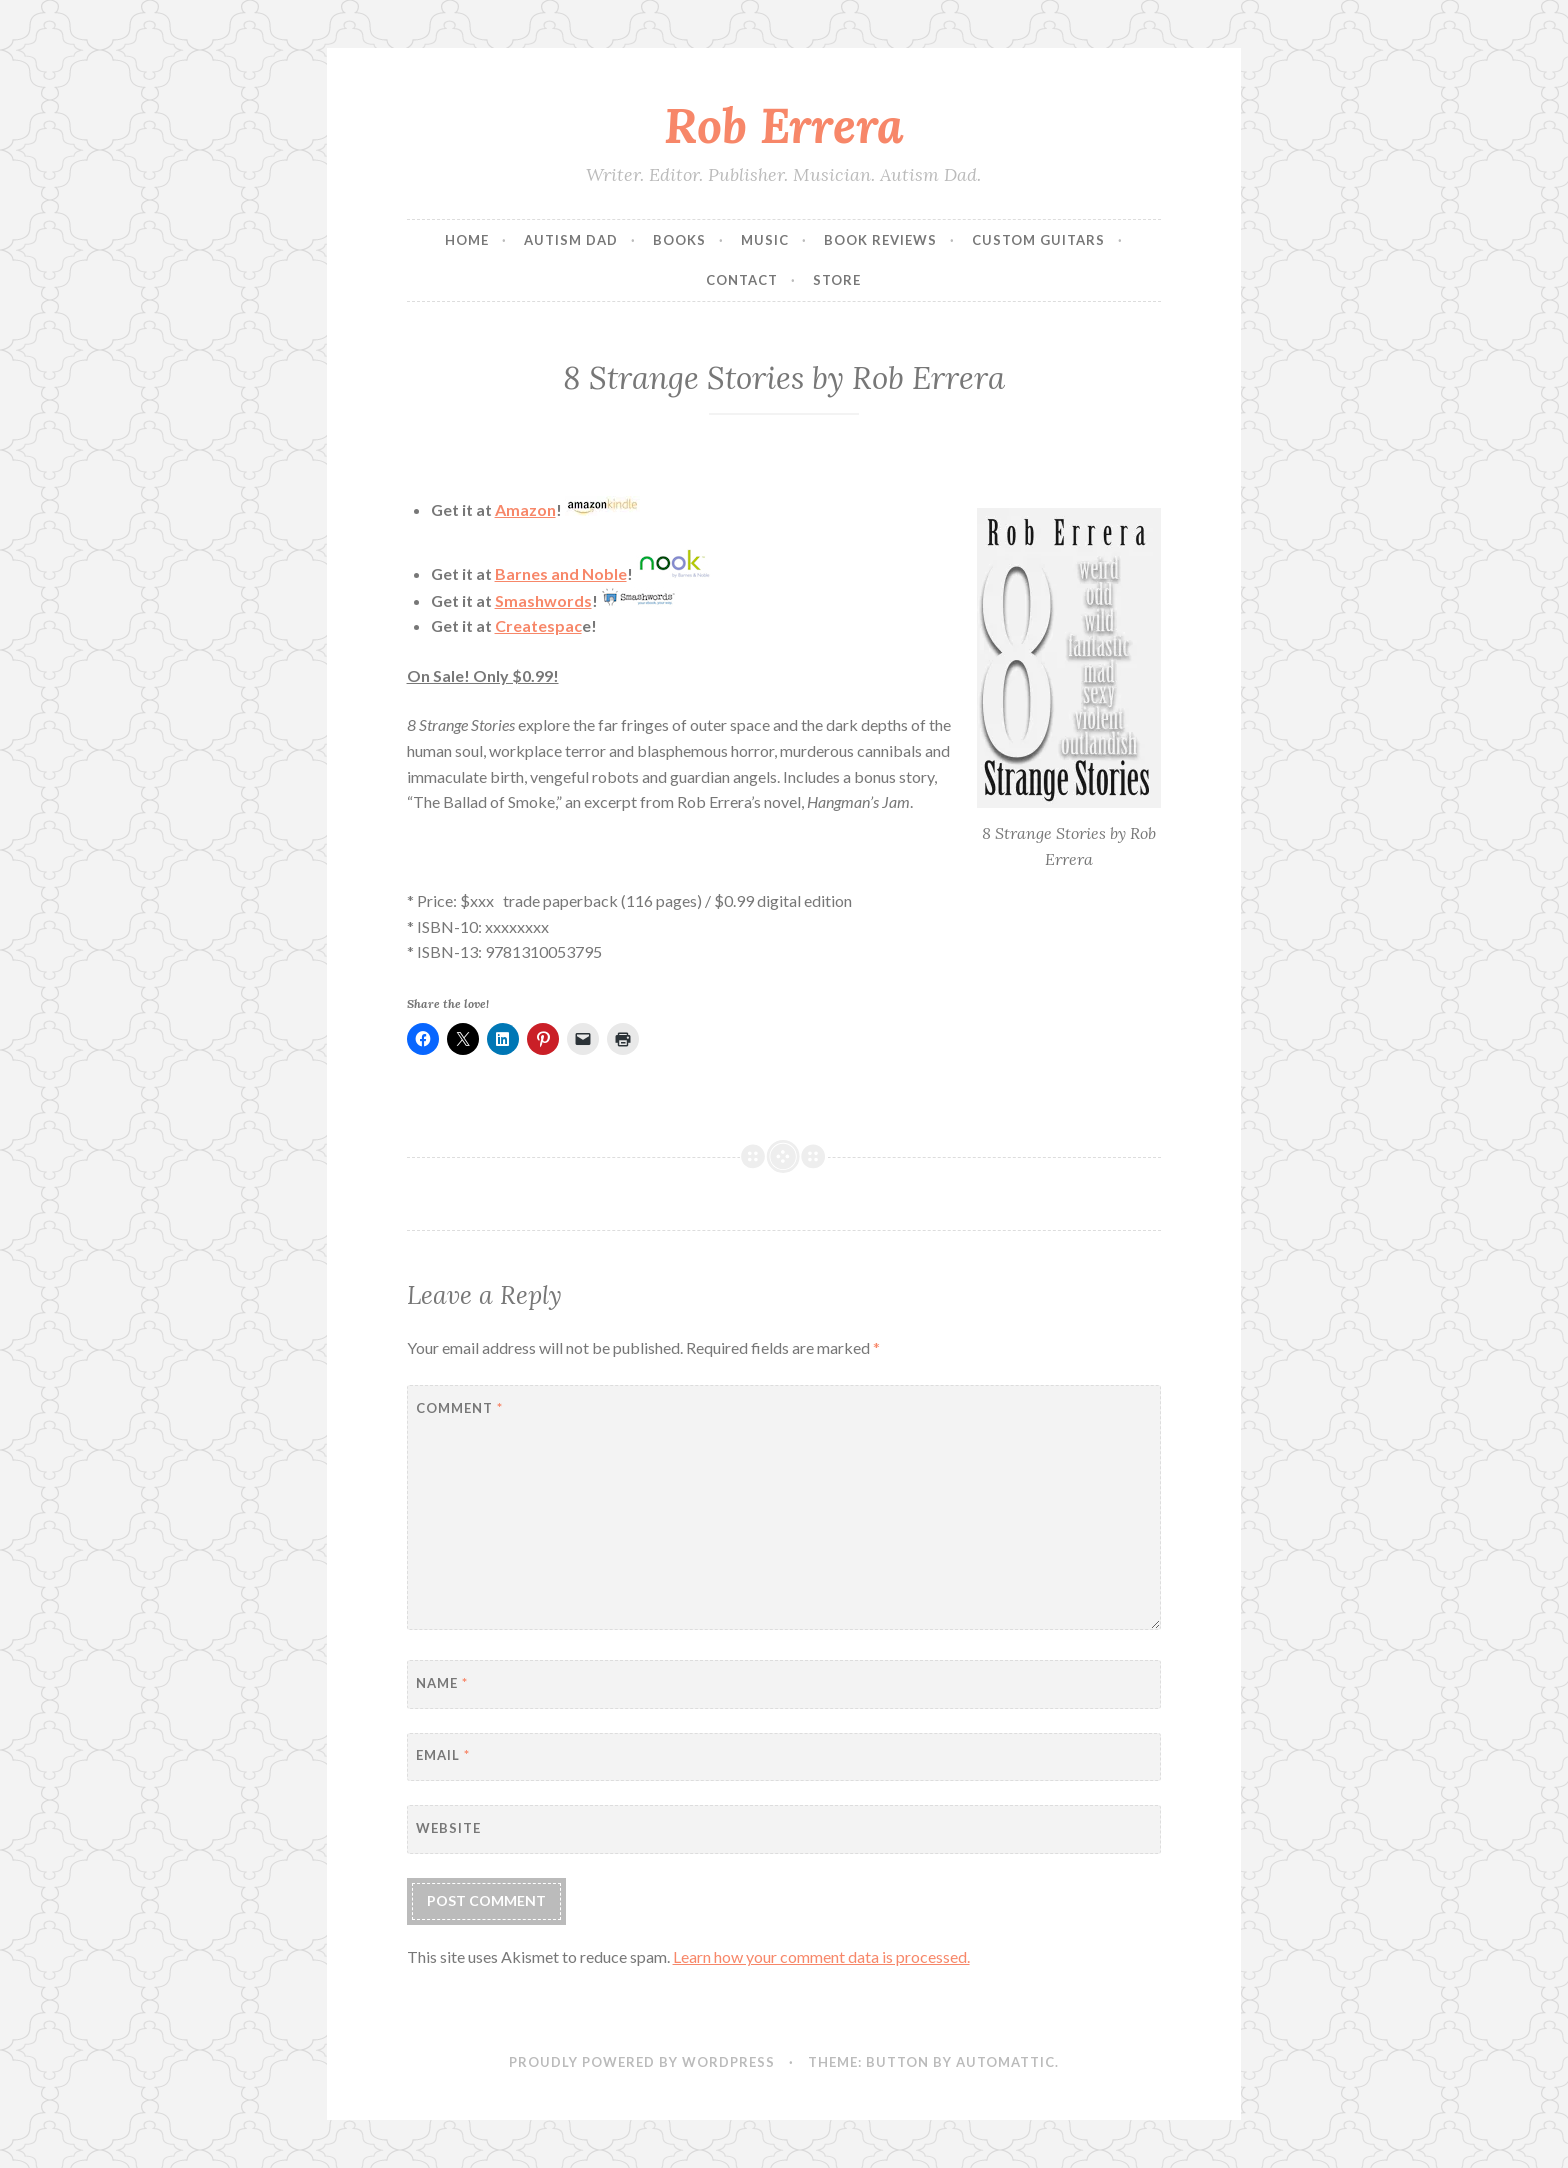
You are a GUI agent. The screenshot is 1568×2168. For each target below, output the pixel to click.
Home (467, 240)
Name (442, 1683)
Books (679, 240)
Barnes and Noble (561, 573)
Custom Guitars (1038, 240)
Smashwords (543, 600)
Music (765, 240)
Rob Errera (784, 125)
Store (837, 280)
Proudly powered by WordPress (642, 2062)
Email (443, 1755)
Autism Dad (571, 240)
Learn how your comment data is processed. (821, 1956)
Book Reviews (880, 240)
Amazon (525, 509)
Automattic (1005, 2062)
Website (448, 1828)
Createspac (538, 625)
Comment (459, 1408)
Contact (742, 280)
